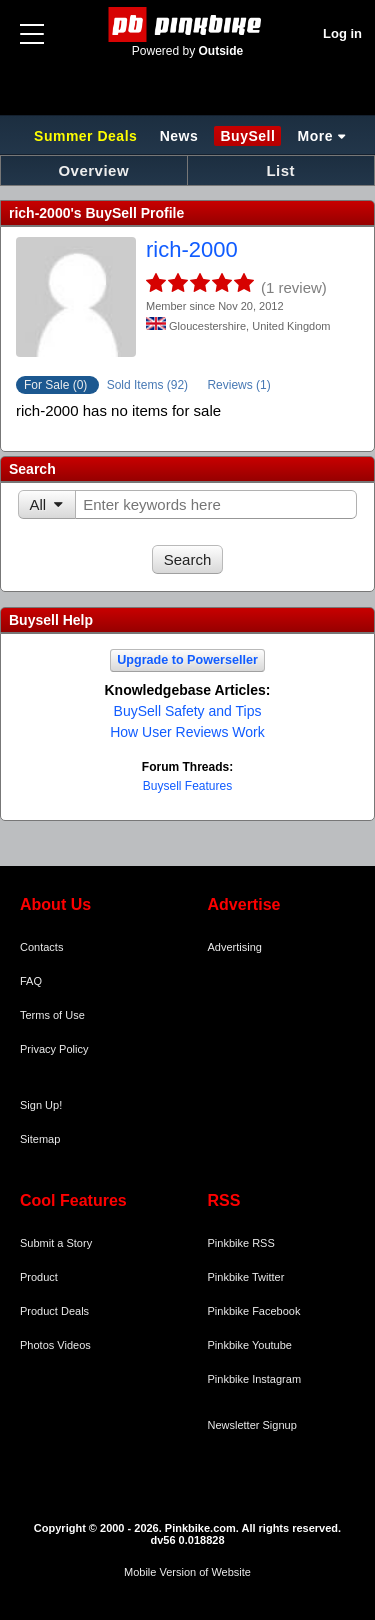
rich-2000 (192, 249)
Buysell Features (187, 786)
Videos (73, 1345)
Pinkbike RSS (241, 1243)
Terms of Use (52, 1015)
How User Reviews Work (187, 732)
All (38, 504)
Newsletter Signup (252, 1425)
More (315, 136)
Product (39, 1277)
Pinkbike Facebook (254, 1311)
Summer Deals (88, 136)
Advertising (235, 947)
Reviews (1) (238, 385)
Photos (37, 1345)
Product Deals (54, 1311)
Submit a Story (56, 1243)
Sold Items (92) (149, 385)
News (179, 136)
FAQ (31, 981)
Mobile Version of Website (187, 1572)
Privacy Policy (54, 1049)
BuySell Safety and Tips (188, 711)
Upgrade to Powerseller (187, 660)
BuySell (247, 136)
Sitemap (40, 1139)
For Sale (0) (57, 385)
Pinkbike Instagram (255, 1379)
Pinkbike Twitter (246, 1277)
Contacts (41, 947)
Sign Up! (41, 1105)
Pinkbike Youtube (250, 1345)
